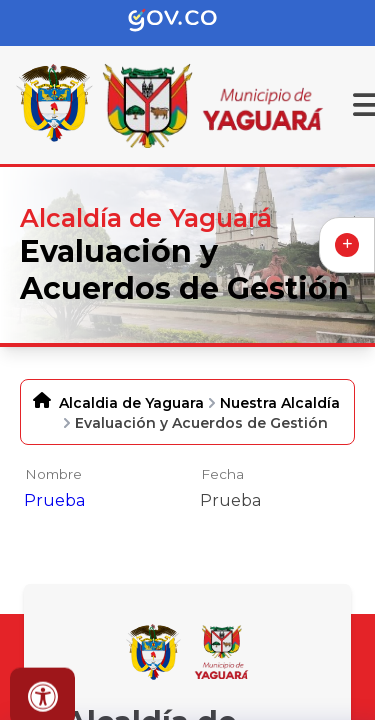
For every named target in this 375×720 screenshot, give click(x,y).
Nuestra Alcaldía (280, 403)
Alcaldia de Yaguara (131, 403)
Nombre (53, 474)
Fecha (222, 474)
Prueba (54, 500)
